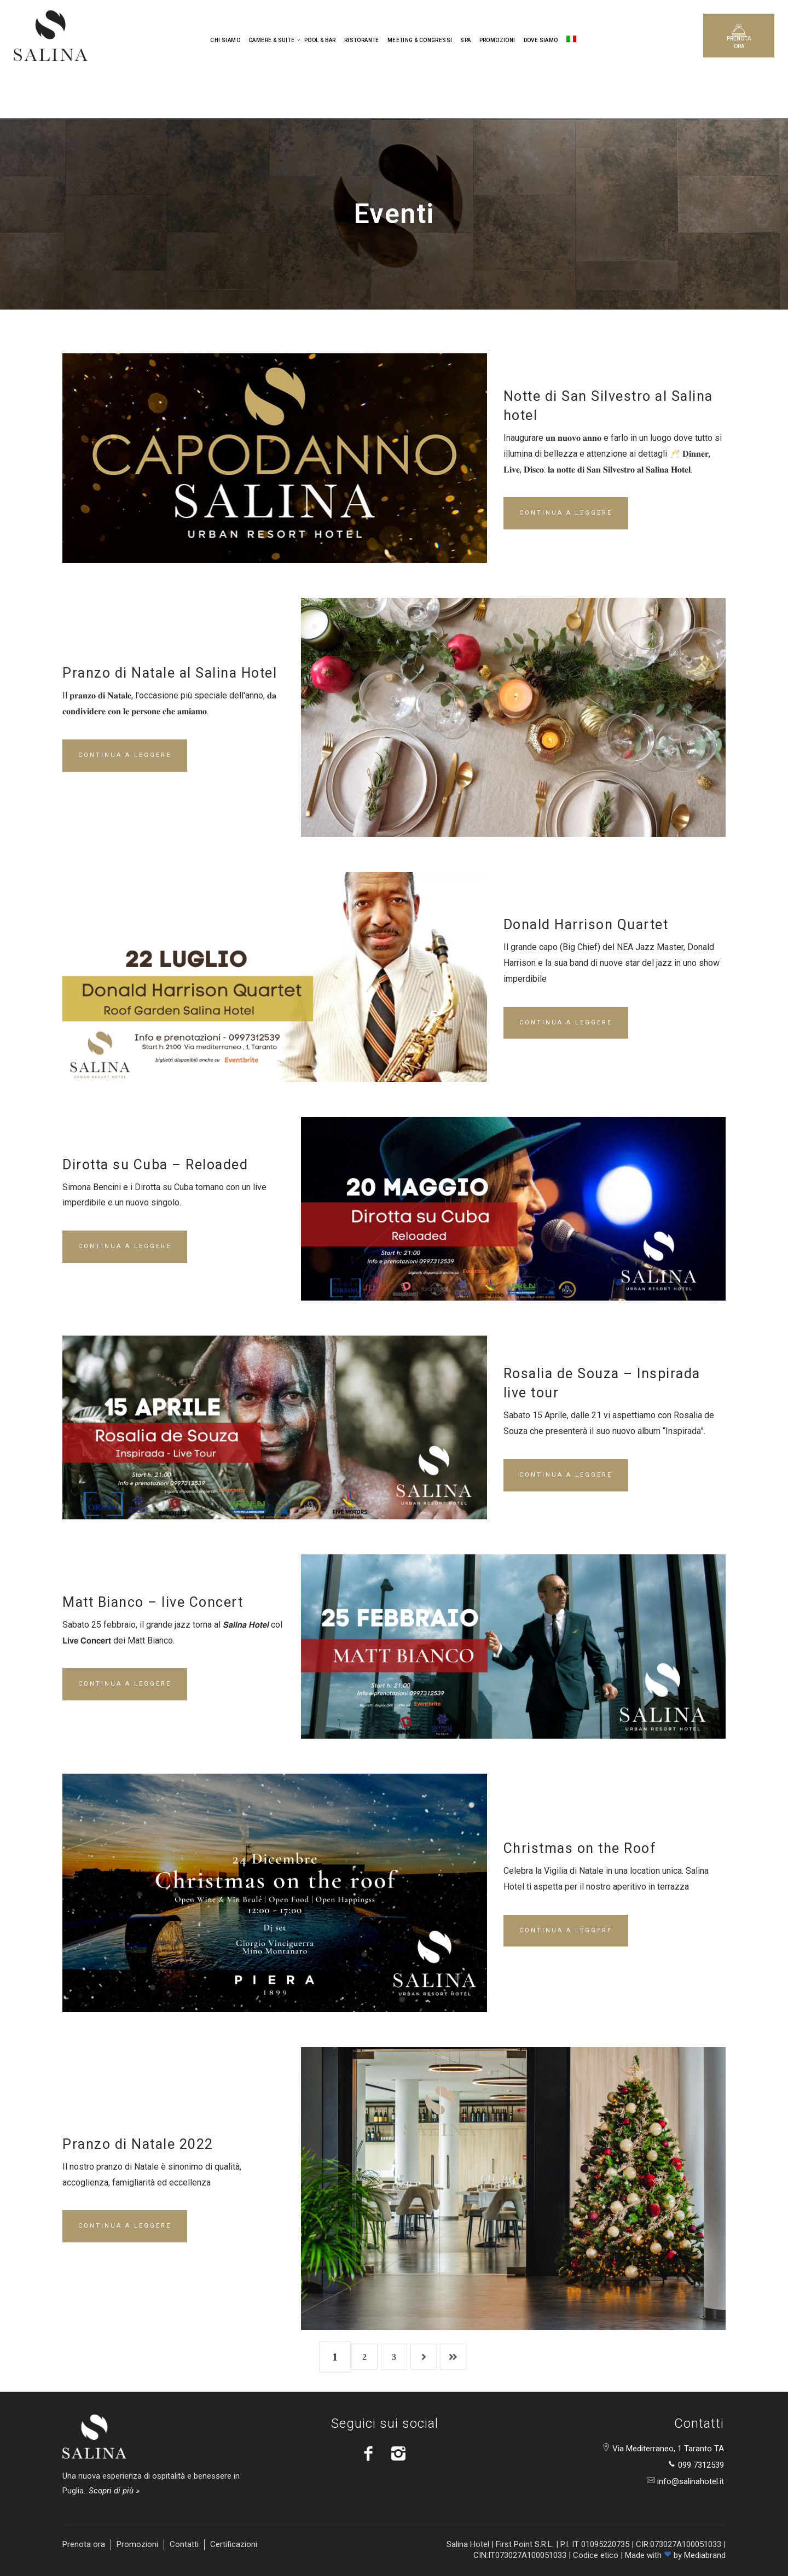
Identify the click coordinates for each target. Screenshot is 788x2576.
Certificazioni (233, 2544)
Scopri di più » (114, 2491)
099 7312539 (700, 2465)
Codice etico (595, 2555)
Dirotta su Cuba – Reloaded (155, 1165)
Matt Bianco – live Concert (152, 1602)
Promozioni (137, 2544)
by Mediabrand (700, 2555)
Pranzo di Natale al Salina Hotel (169, 673)
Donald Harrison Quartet (586, 925)
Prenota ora (83, 2544)
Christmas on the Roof (580, 1848)
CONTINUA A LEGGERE (565, 512)
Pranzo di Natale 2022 (137, 2144)
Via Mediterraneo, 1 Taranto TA (667, 2448)
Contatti (184, 2544)
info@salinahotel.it (689, 2481)
